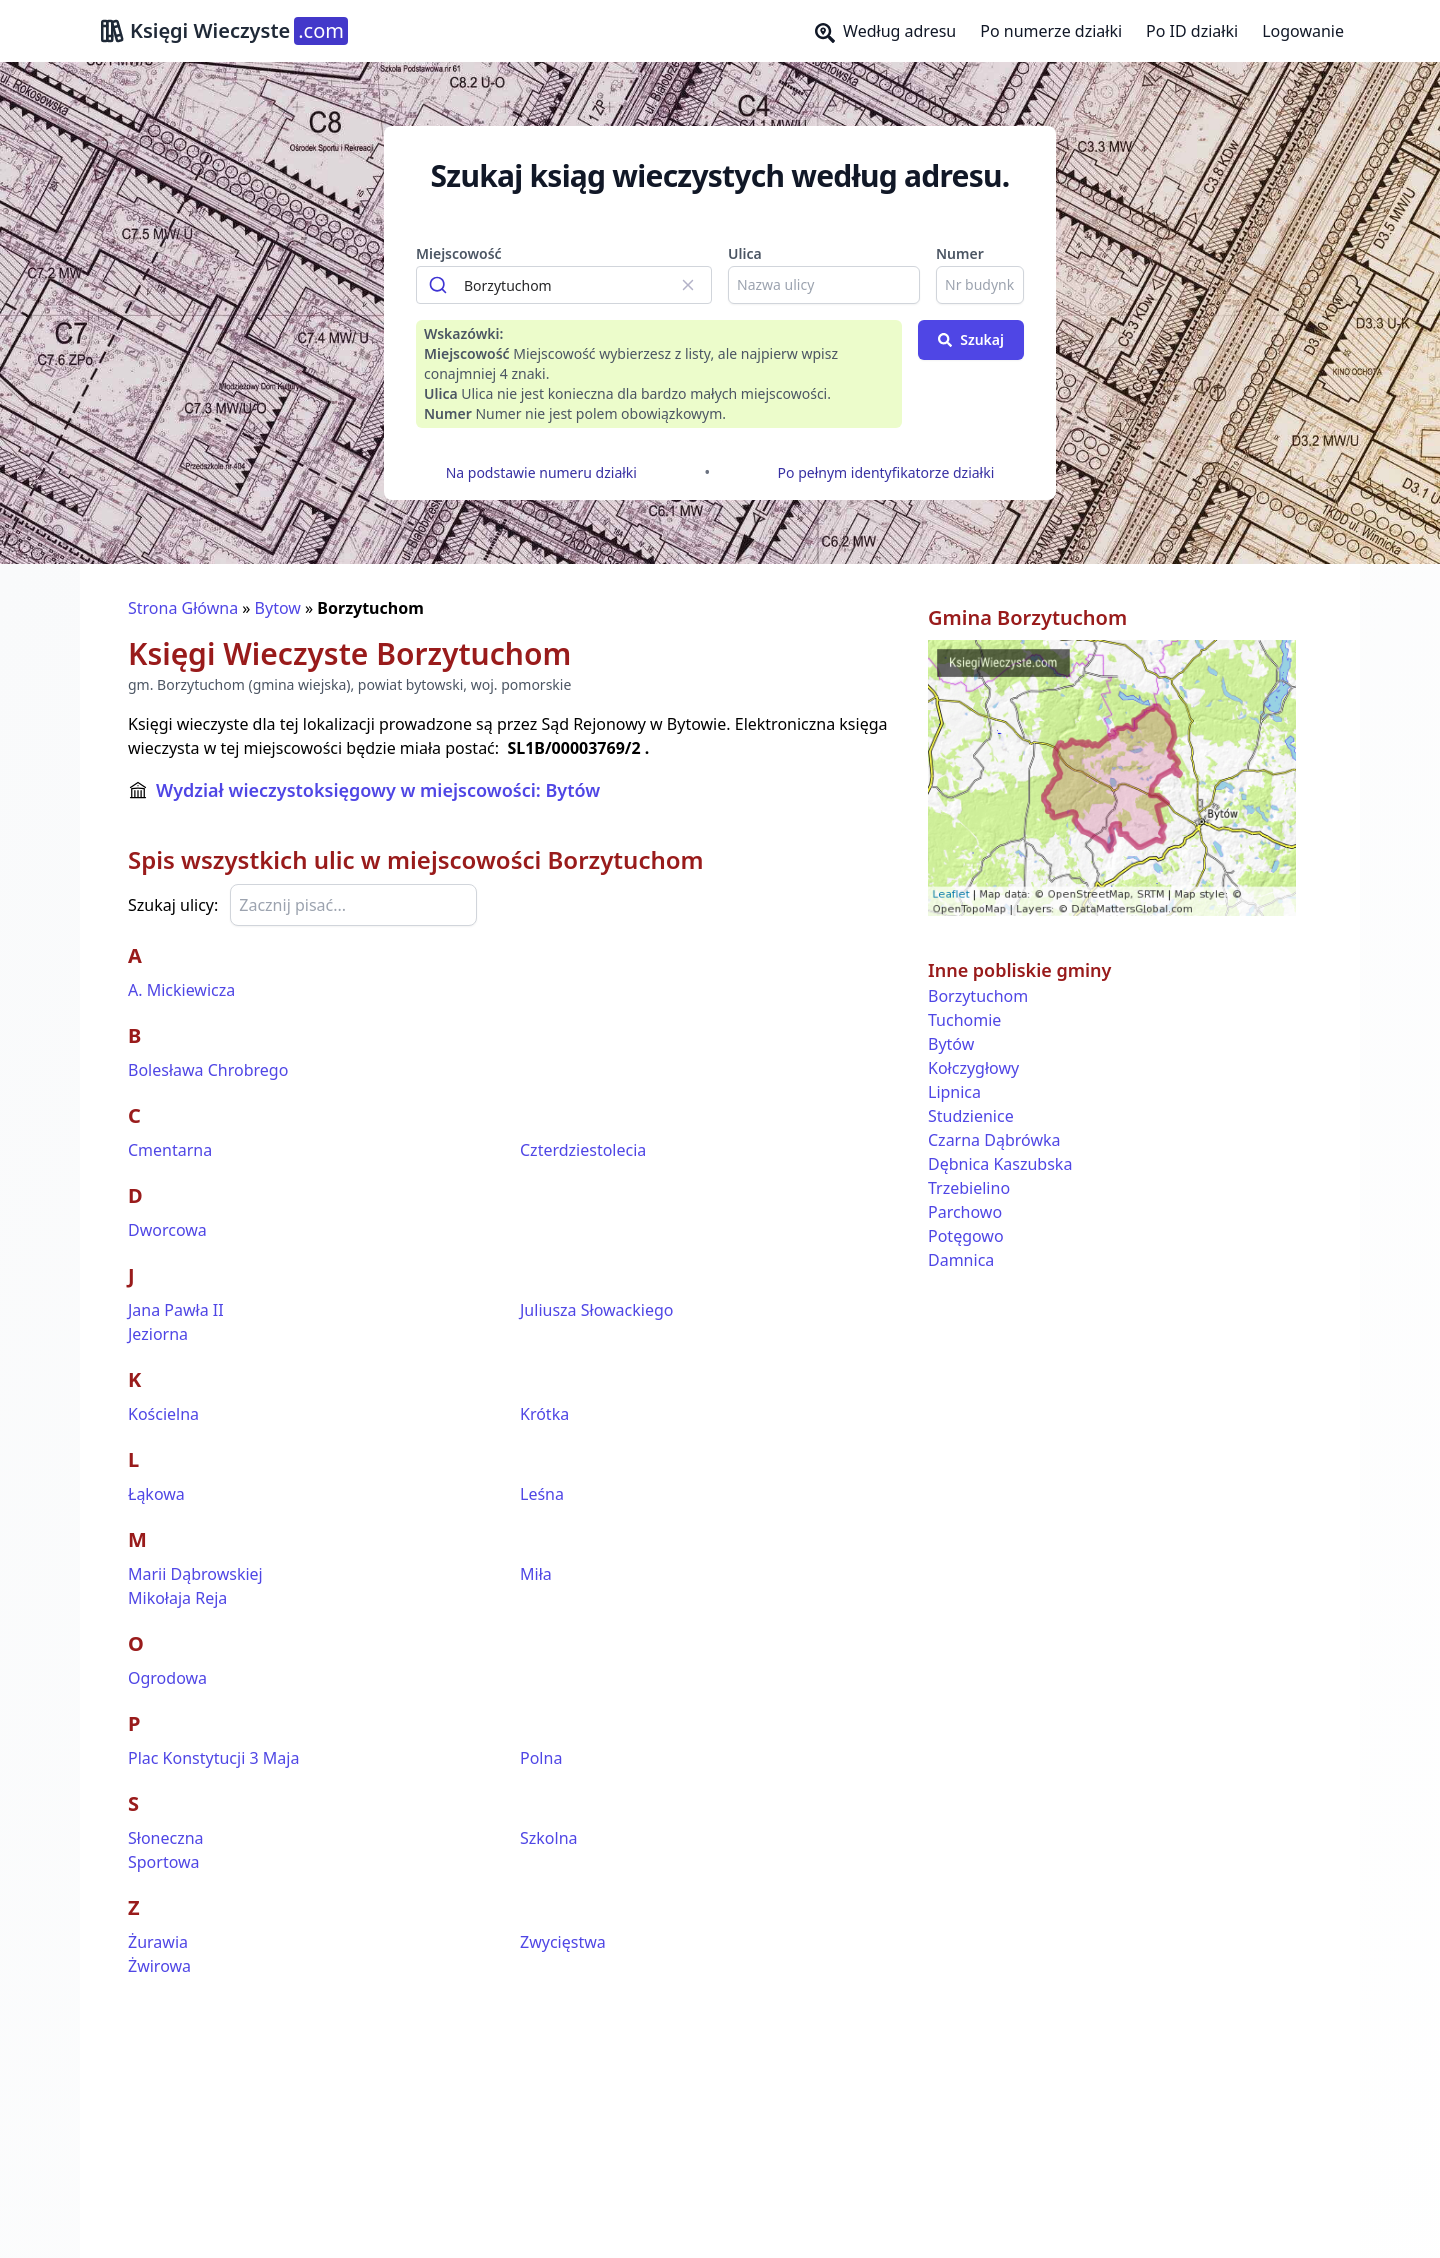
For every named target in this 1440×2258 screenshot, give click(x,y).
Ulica (745, 253)
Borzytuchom (978, 996)
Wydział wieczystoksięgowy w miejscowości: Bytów (378, 790)
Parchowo (965, 1212)
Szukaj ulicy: (173, 905)
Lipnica (954, 1092)
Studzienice (971, 1116)
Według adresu (885, 31)
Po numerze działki (1051, 31)
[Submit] (440, 285)
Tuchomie (964, 1020)
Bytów (951, 1044)
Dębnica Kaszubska (1000, 1164)
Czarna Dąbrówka (994, 1140)
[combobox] (564, 285)
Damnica (961, 1260)
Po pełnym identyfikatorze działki (886, 472)
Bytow (278, 608)
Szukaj (971, 339)
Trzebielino (969, 1188)
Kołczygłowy (973, 1068)
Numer (960, 253)
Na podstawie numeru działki (541, 472)
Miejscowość (459, 253)
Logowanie (1303, 31)
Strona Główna (183, 608)
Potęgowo (966, 1236)
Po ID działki (1192, 31)
